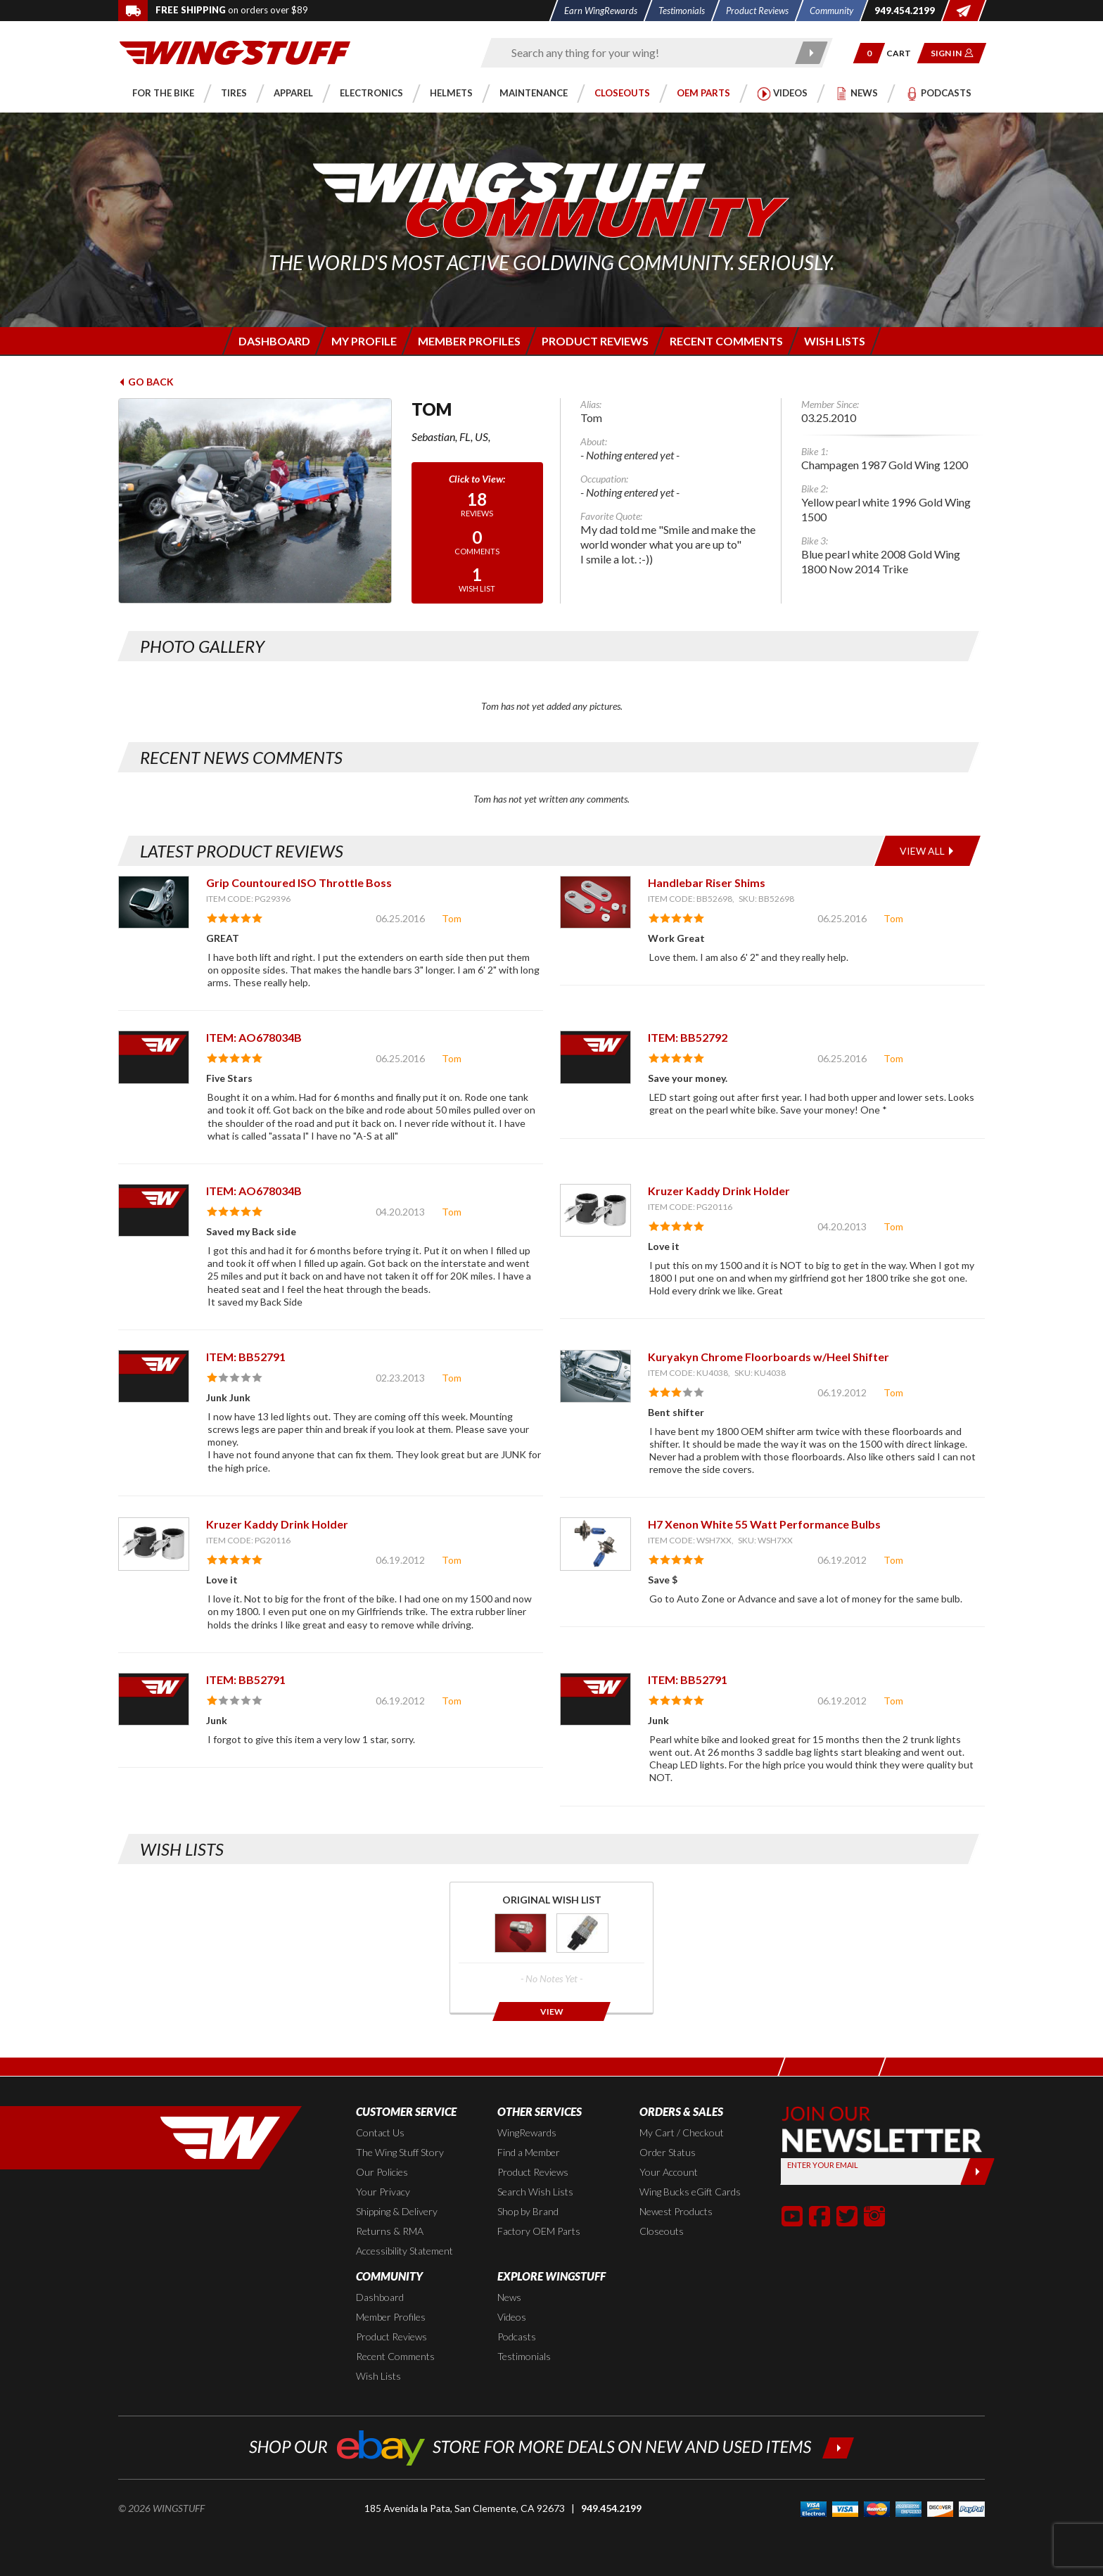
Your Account (668, 2172)
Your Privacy (383, 2192)
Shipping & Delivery (397, 2211)
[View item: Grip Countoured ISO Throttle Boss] (153, 902)
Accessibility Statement (404, 2251)
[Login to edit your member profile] (362, 341)
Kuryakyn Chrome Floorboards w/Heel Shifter (768, 1356)
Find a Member (528, 2152)
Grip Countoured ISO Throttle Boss (299, 882)
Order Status (667, 2152)
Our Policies (382, 2172)
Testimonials (524, 2356)
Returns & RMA (389, 2231)
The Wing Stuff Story (400, 2152)
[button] (869, 53)
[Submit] (977, 2171)
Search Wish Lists (535, 2192)
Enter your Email (822, 2164)
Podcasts (516, 2336)
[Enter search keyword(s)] (644, 53)
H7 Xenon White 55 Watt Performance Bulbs (764, 1524)
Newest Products (676, 2211)
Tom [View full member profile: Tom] (451, 918)
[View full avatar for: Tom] (255, 501)
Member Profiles (391, 2317)
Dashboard (380, 2297)
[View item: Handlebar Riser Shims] (595, 902)
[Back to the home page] (235, 52)
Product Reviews (532, 2172)
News (509, 2297)
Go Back (146, 382)
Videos (511, 2317)
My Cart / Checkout (681, 2132)
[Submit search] (812, 53)
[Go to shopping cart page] (903, 53)
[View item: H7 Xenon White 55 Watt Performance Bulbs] (595, 1543)
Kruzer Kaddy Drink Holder (719, 1190)
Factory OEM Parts (538, 2231)
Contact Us (380, 2132)
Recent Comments (395, 2356)
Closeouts (661, 2231)
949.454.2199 (611, 2508)
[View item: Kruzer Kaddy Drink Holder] (595, 1210)
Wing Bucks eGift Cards (690, 2192)
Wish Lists (378, 2376)
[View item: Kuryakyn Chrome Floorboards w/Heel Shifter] (595, 1376)
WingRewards (526, 2132)
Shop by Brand (528, 2211)
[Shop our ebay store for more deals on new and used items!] (551, 2446)
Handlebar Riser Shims (706, 882)
